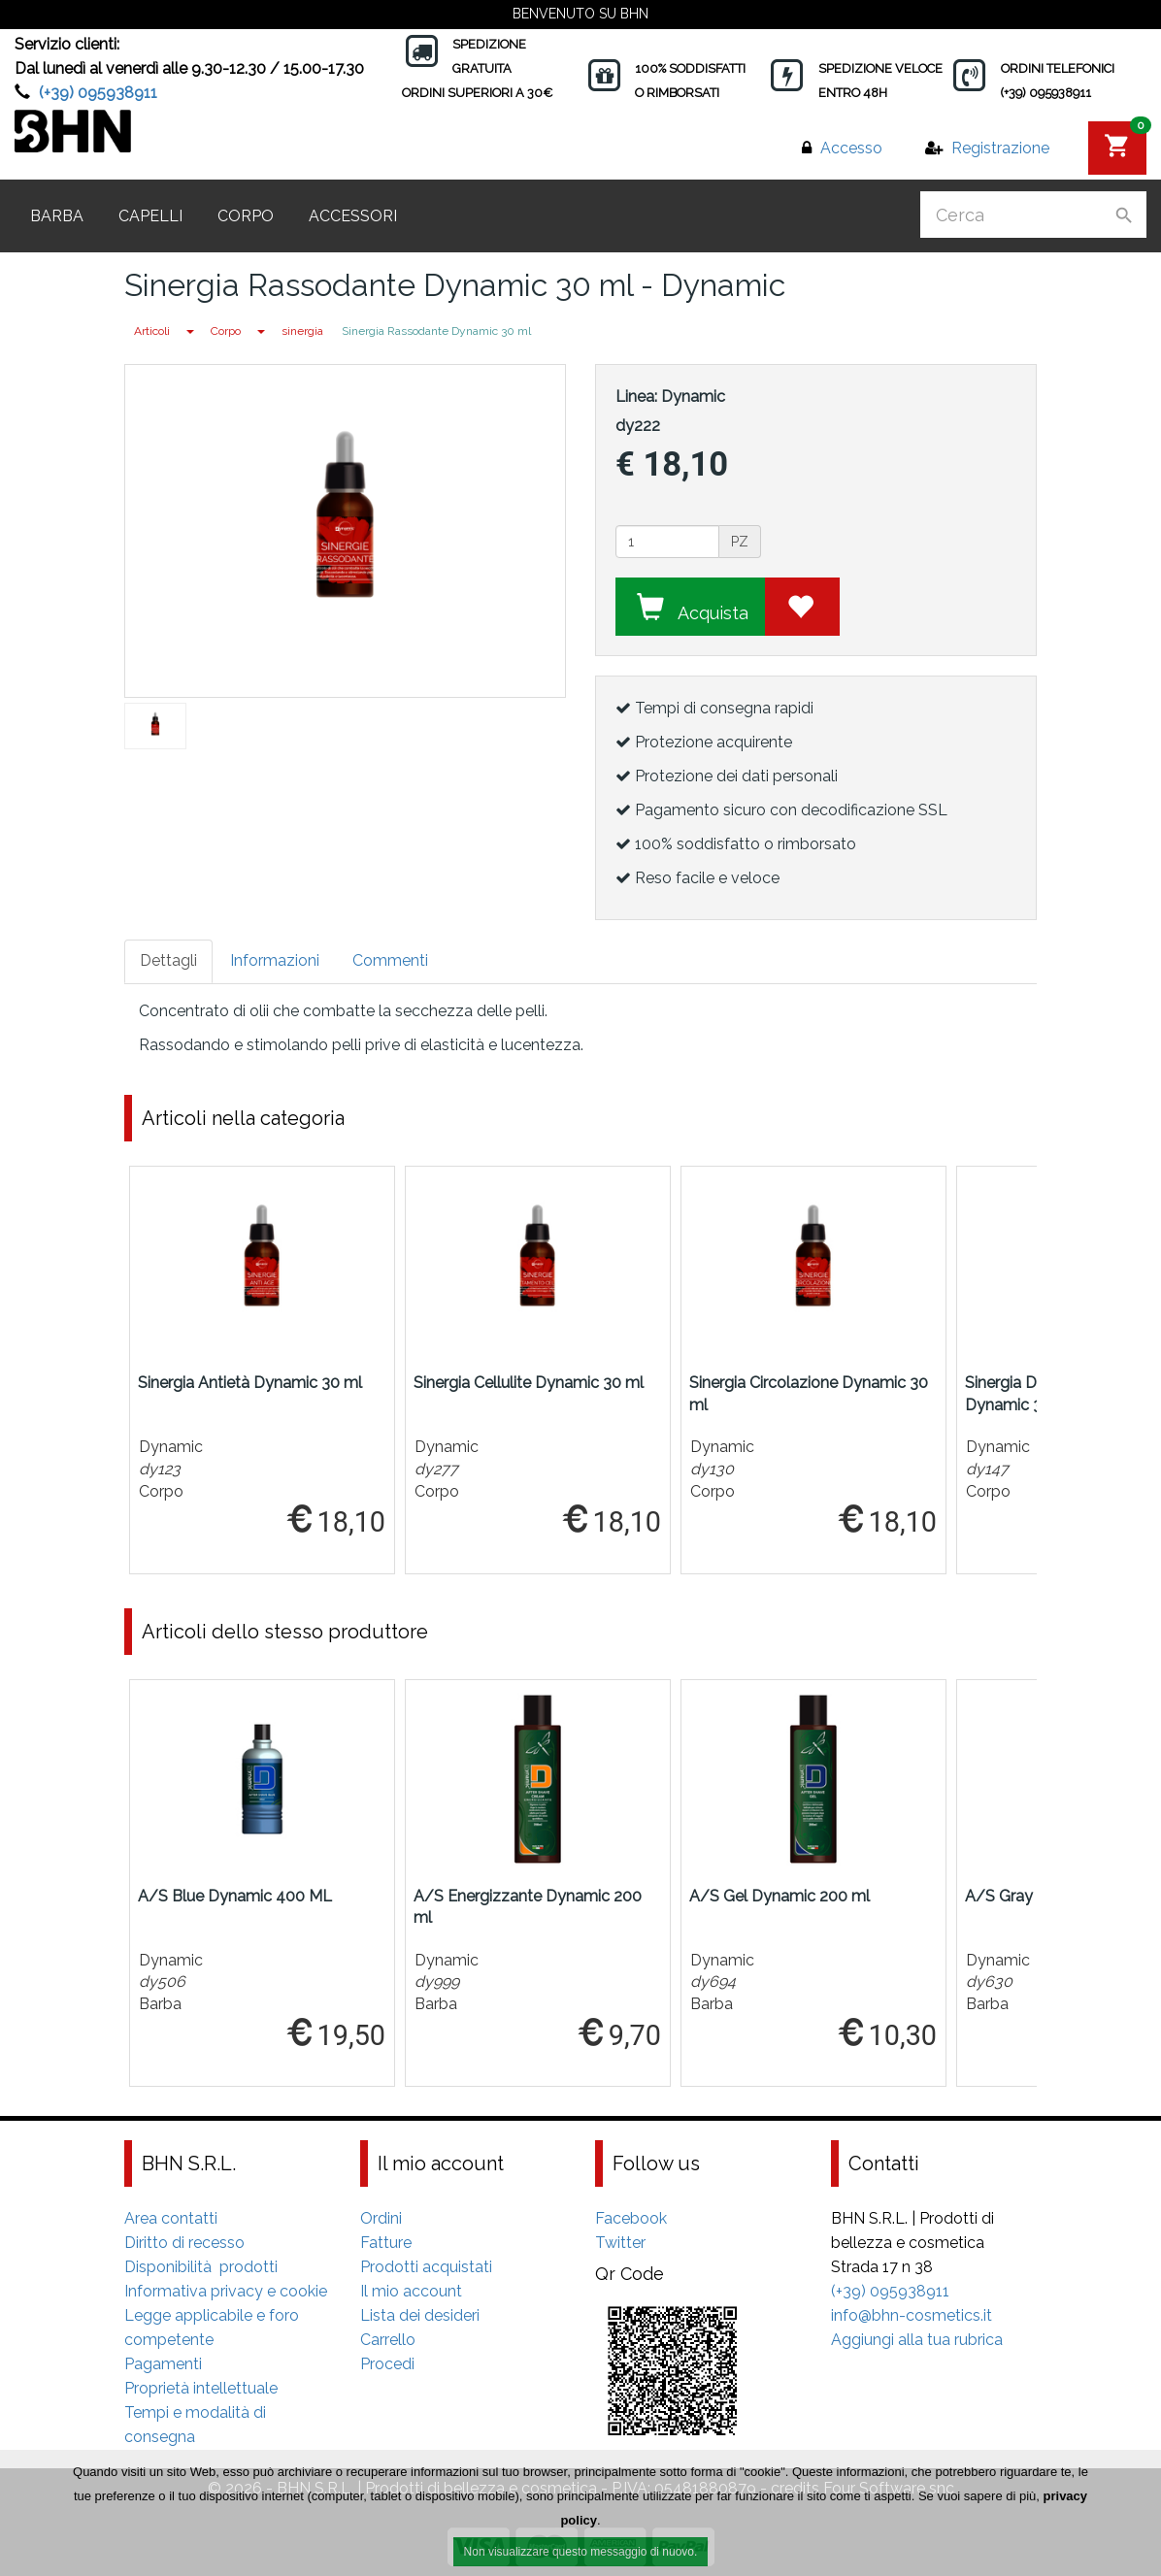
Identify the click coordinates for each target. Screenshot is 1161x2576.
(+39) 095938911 (98, 92)
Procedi (387, 2364)
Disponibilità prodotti (201, 2267)
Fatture (386, 2242)
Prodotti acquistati (426, 2267)
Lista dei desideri (420, 2315)
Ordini (381, 2218)
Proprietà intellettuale (201, 2388)
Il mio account (411, 2291)
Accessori (353, 216)
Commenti (390, 960)
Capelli (150, 216)
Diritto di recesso (184, 2242)
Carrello (387, 2339)
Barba (56, 216)
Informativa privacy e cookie (225, 2291)
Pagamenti (163, 2364)
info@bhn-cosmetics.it (911, 2315)
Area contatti (170, 2218)
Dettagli (168, 960)
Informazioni (274, 960)
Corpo (245, 216)
